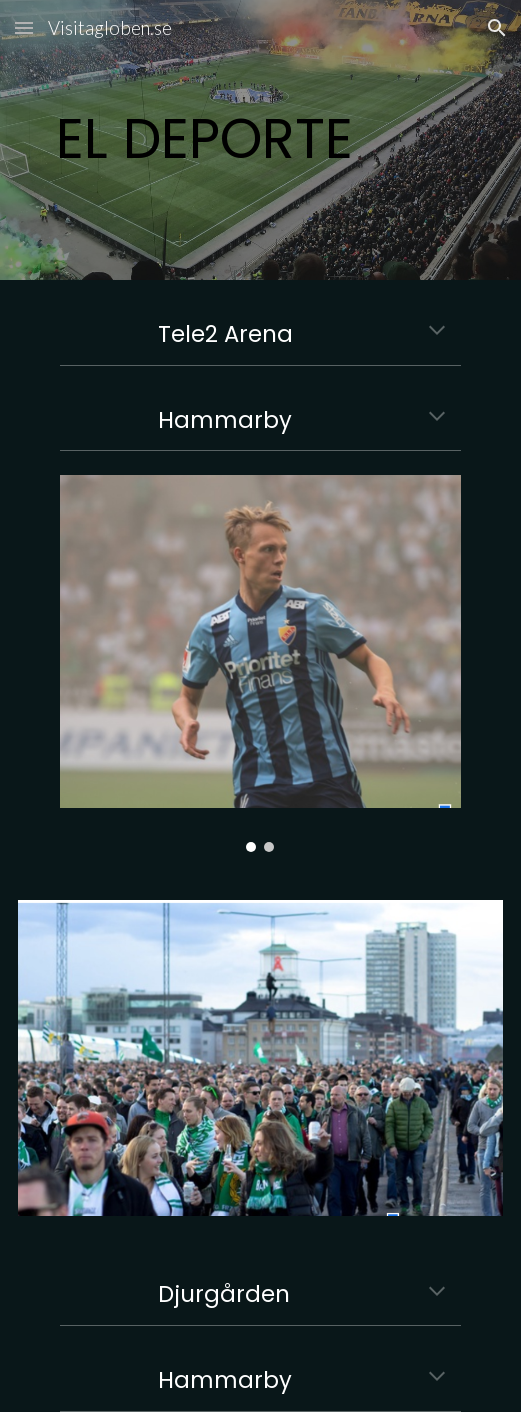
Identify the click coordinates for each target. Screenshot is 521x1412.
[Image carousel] (260, 663)
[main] (260, 139)
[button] (24, 27)
